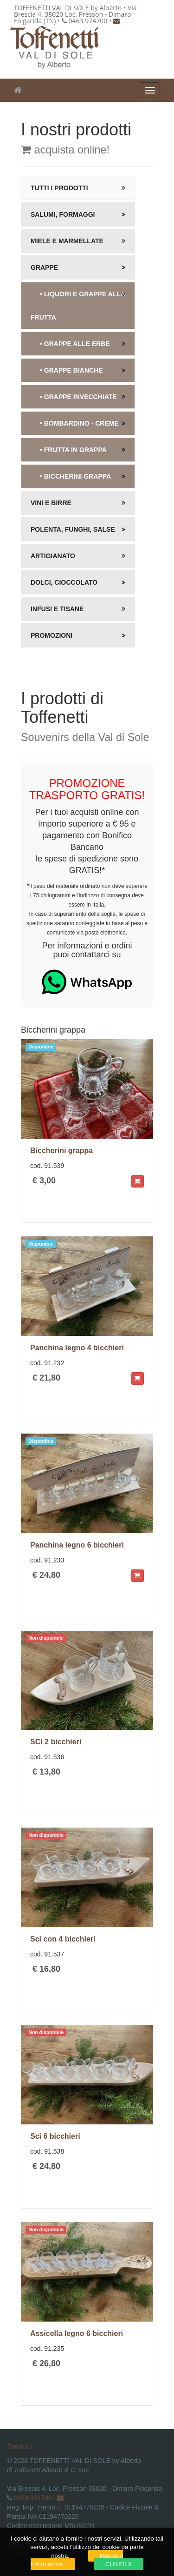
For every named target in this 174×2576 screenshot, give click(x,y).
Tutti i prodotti (59, 188)
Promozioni (51, 635)
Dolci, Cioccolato (64, 582)
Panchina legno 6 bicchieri (77, 1545)
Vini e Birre (51, 503)
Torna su (19, 2446)
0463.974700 (33, 2498)
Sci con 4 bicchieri (63, 1939)
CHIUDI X (118, 2564)
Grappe (44, 267)
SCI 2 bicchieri (55, 1742)
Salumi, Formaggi (63, 214)
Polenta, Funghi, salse (73, 529)
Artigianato (53, 556)
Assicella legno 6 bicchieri (76, 2333)
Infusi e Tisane (57, 609)
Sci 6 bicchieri (55, 2136)
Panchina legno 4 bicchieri (77, 1348)
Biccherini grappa (61, 1151)
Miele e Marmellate (67, 241)
